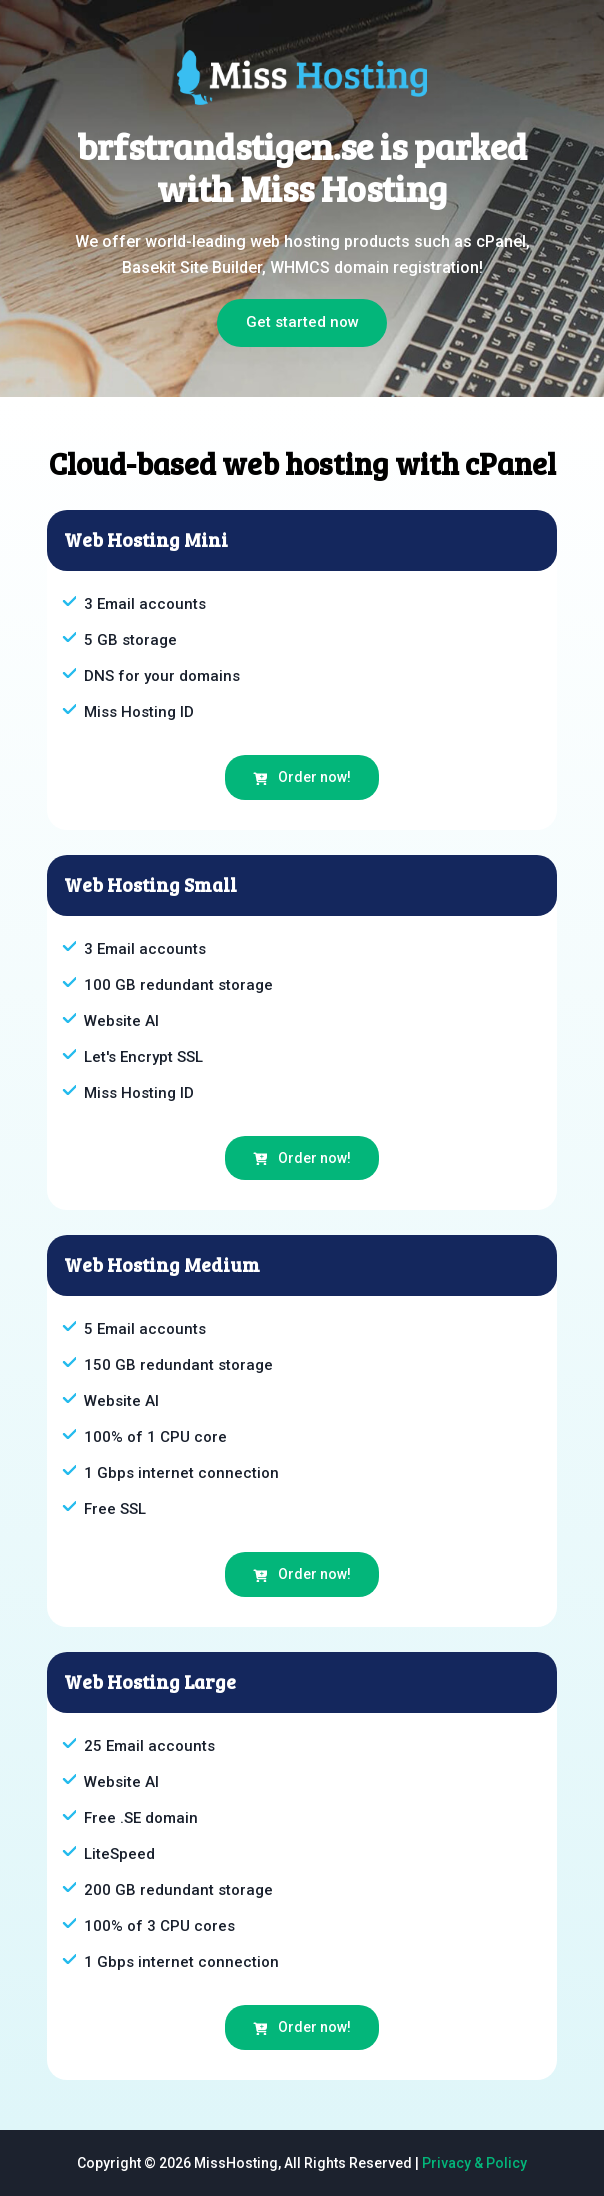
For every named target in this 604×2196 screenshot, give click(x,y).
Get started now (302, 322)
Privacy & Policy (474, 2163)
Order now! (302, 777)
